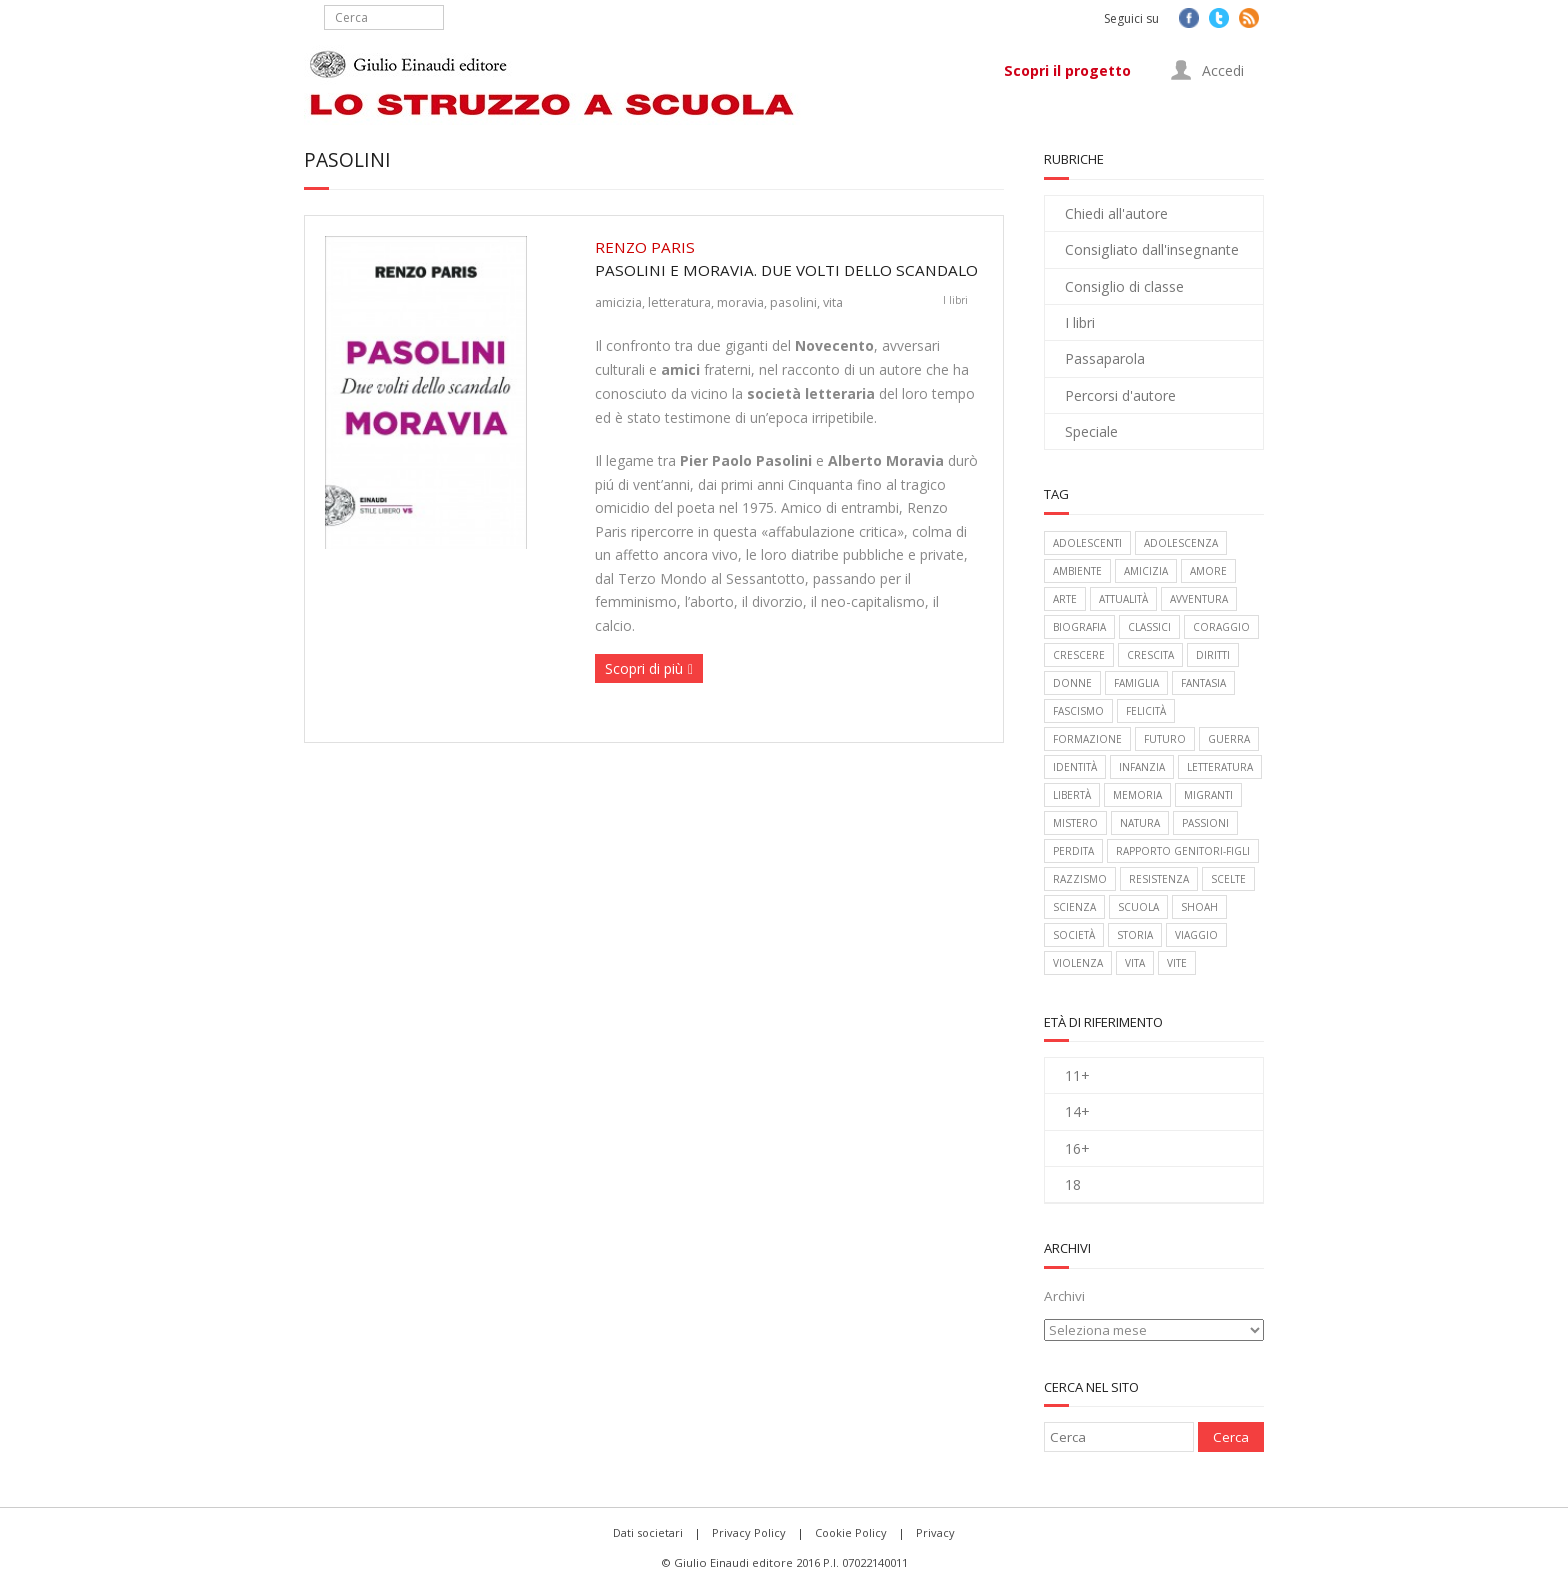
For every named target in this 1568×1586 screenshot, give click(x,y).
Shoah (1199, 907)
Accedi (1207, 70)
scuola (1138, 907)
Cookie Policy (851, 1532)
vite (1177, 963)
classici (1149, 627)
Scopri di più (644, 668)
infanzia (1142, 767)
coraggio (1221, 627)
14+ (1077, 1111)
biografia (1079, 627)
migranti (1208, 795)
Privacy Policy (749, 1532)
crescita (1150, 655)
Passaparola (1105, 358)
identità (1075, 767)
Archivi (1064, 1296)
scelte (1228, 879)
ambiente (1077, 571)
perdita (1073, 851)
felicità (1146, 711)
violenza (1078, 963)
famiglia (1136, 683)
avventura (1199, 599)
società (1074, 935)
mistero (1075, 823)
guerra (1229, 739)
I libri (955, 300)
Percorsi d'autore (1120, 395)
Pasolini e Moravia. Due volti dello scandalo (789, 258)
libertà (1072, 795)
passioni (1205, 823)
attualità (1123, 599)
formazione (1087, 739)
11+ (1077, 1075)
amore (1208, 571)
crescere (1079, 655)
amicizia (618, 302)
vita (833, 302)
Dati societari (648, 1532)
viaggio (1196, 935)
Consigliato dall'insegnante (1152, 249)
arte (1065, 599)
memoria (1137, 795)
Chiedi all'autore (1116, 213)
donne (1072, 683)
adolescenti (1087, 543)
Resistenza (1159, 879)
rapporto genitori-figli (1183, 851)
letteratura (679, 302)
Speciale (1091, 431)
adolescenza (1181, 543)
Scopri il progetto (1067, 70)
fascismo (1078, 711)
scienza (1074, 907)
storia (1135, 935)
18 (1073, 1184)
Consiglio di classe (1124, 286)
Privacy (935, 1532)
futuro (1165, 739)
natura (1140, 823)
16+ (1077, 1148)
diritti (1213, 655)
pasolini (793, 302)
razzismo (1080, 879)
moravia (740, 302)
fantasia (1203, 683)
